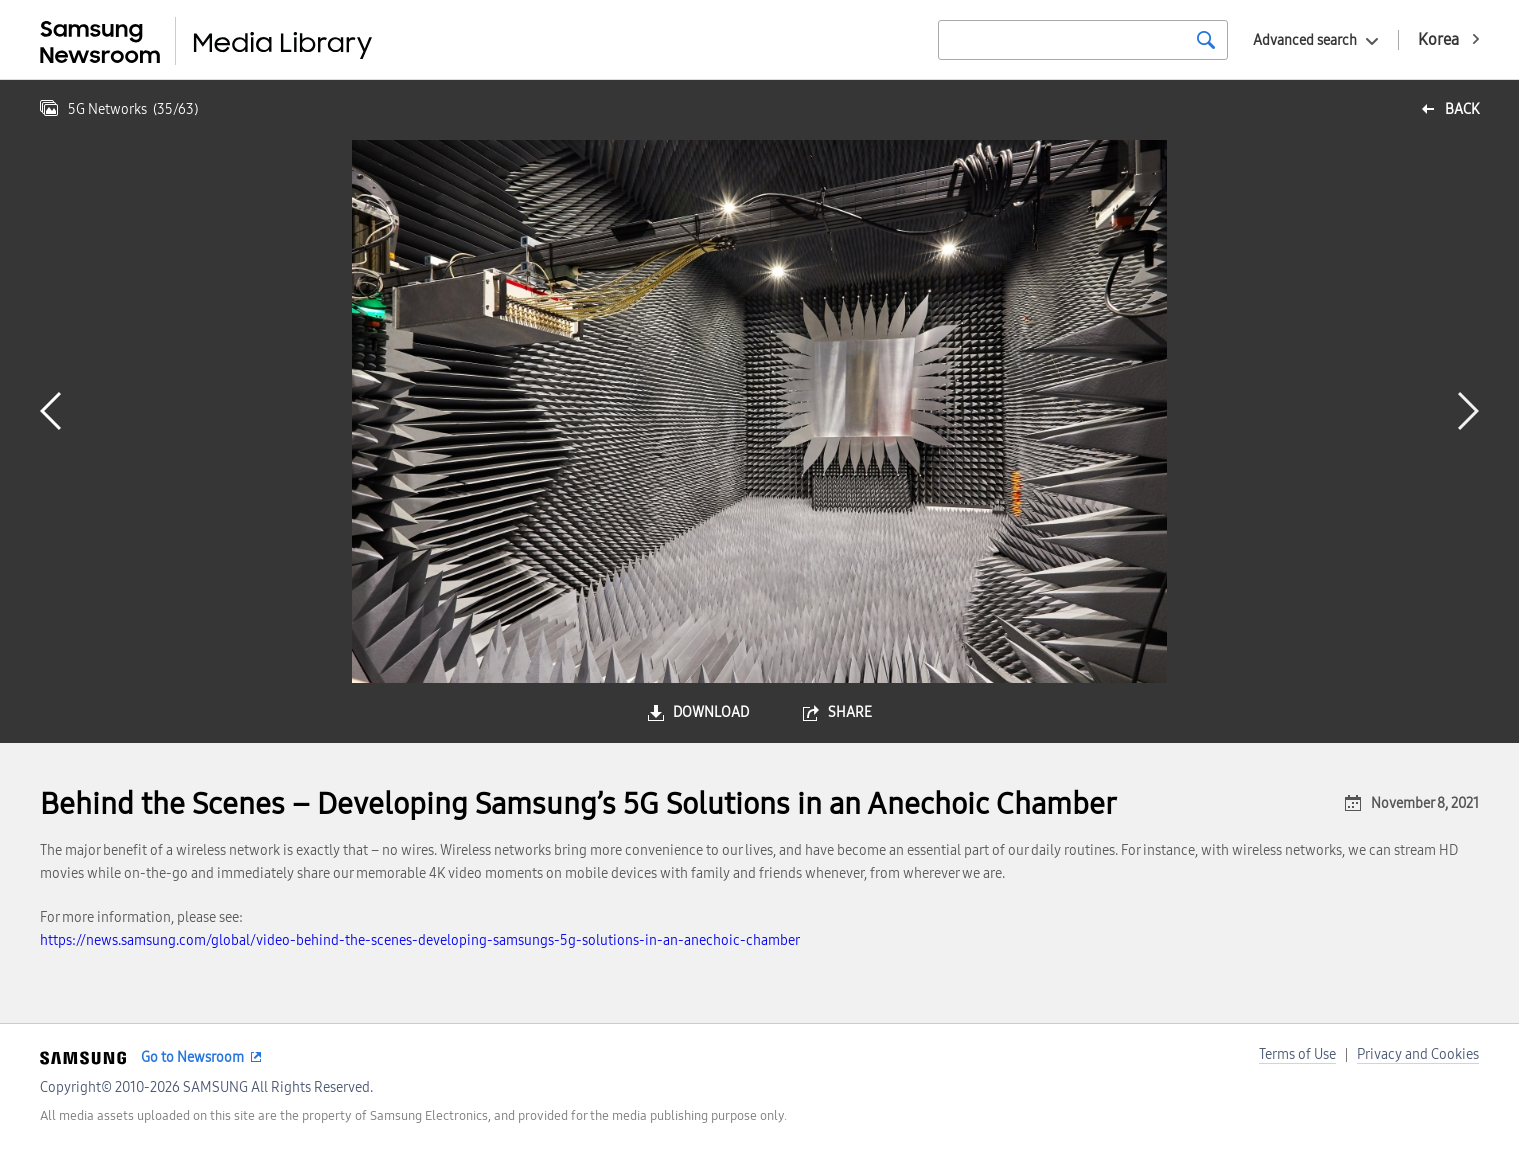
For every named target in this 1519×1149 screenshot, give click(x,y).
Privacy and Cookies (1418, 1054)
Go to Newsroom (192, 1057)
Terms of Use (1297, 1054)
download (711, 712)
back (1462, 109)
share (850, 712)
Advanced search (1305, 40)
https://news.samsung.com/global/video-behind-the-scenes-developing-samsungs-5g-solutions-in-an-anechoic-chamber (420, 940)
